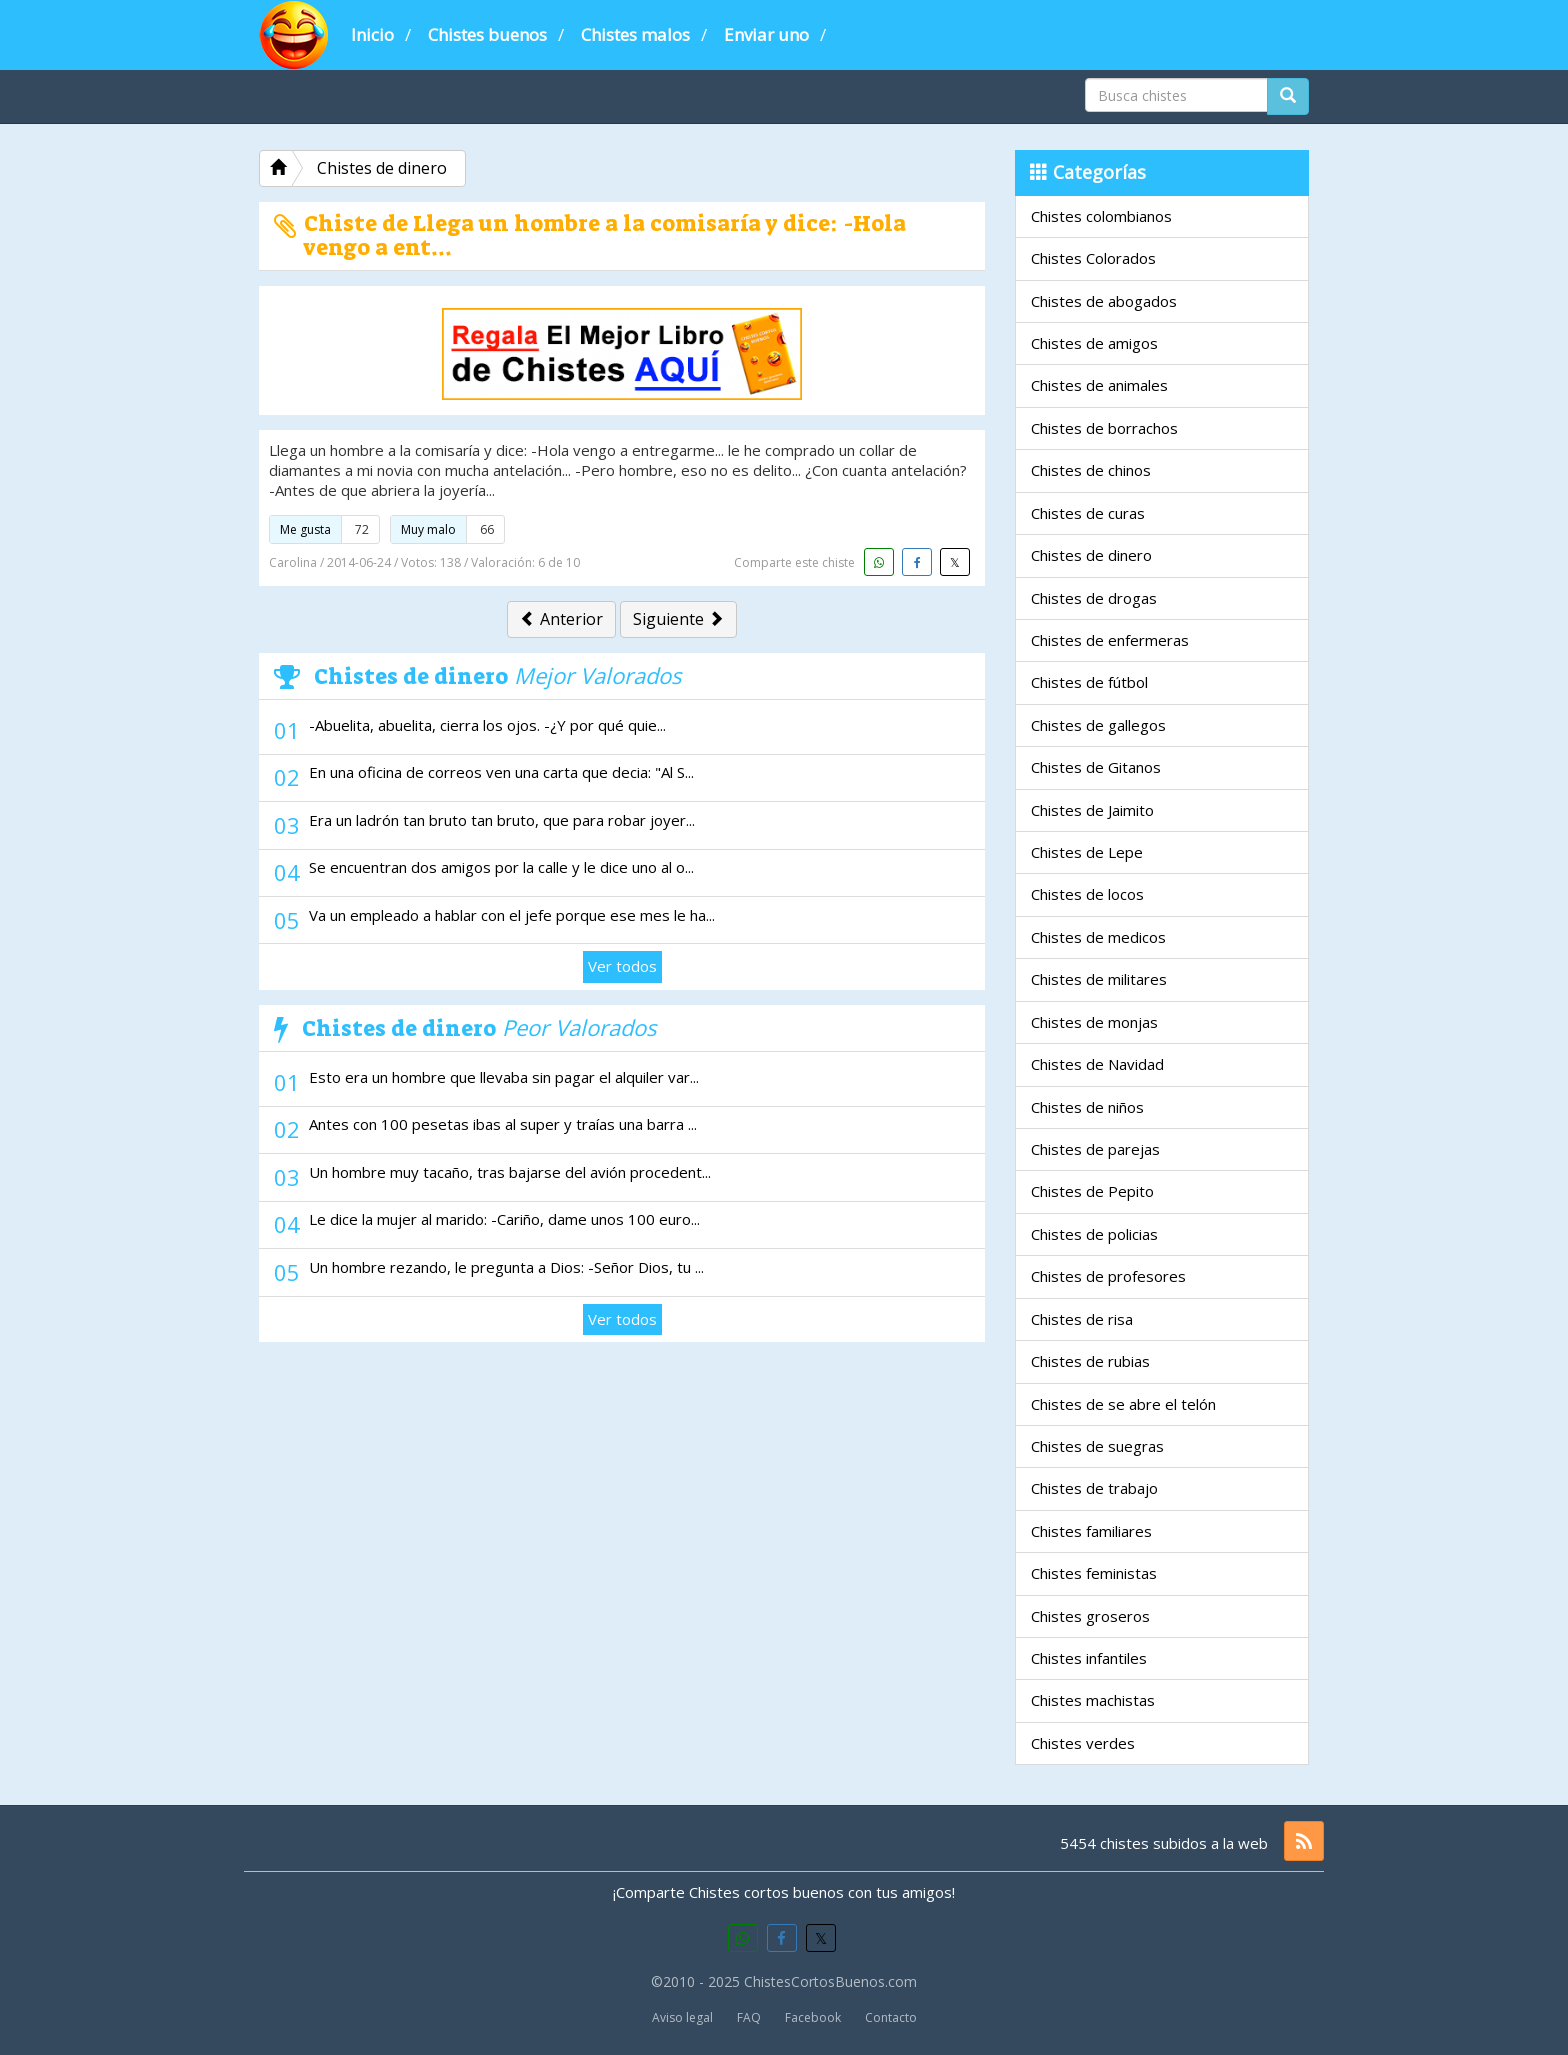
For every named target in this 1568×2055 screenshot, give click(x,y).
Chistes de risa (1082, 1319)
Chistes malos (635, 34)
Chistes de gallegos (1098, 725)
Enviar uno (766, 34)
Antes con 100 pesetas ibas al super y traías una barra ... (503, 1124)
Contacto (891, 2017)
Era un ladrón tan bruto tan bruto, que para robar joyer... (502, 820)
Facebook (813, 2017)
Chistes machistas (1093, 1700)
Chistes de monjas (1094, 1022)
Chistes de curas (1088, 513)
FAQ (749, 2017)
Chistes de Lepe (1087, 852)
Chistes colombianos (1101, 216)
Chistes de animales (1099, 385)
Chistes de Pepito (1092, 1191)
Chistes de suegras (1097, 1446)
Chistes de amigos (1094, 343)
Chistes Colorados (1093, 258)
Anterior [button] (561, 619)
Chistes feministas (1094, 1573)
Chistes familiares (1091, 1531)
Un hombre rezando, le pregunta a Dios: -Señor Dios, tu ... (506, 1267)
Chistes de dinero (1091, 555)
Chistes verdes (1083, 1743)
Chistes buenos (487, 34)
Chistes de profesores (1108, 1276)
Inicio (372, 34)
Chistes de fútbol (1089, 682)
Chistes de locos (1087, 894)
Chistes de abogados (1104, 301)
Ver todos (622, 966)
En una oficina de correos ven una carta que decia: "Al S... (501, 772)
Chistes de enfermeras (1110, 640)
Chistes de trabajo (1094, 1488)
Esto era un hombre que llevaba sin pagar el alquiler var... (504, 1077)
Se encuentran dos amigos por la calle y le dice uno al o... (501, 867)
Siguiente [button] (678, 619)
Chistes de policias (1094, 1234)
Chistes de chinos (1091, 470)
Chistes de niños (1087, 1107)
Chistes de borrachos (1104, 428)
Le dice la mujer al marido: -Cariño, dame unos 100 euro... (504, 1219)
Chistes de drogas (1094, 598)
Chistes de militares (1099, 979)
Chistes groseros (1090, 1616)
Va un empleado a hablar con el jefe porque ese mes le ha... (512, 915)
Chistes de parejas (1095, 1149)
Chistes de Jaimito (1092, 810)
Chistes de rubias (1090, 1361)
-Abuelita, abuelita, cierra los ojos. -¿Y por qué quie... (487, 725)
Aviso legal (682, 2017)
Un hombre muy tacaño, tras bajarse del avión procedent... (510, 1172)
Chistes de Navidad (1097, 1064)
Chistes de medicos (1098, 937)
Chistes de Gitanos (1096, 767)
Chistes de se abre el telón (1123, 1404)
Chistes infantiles (1089, 1658)
